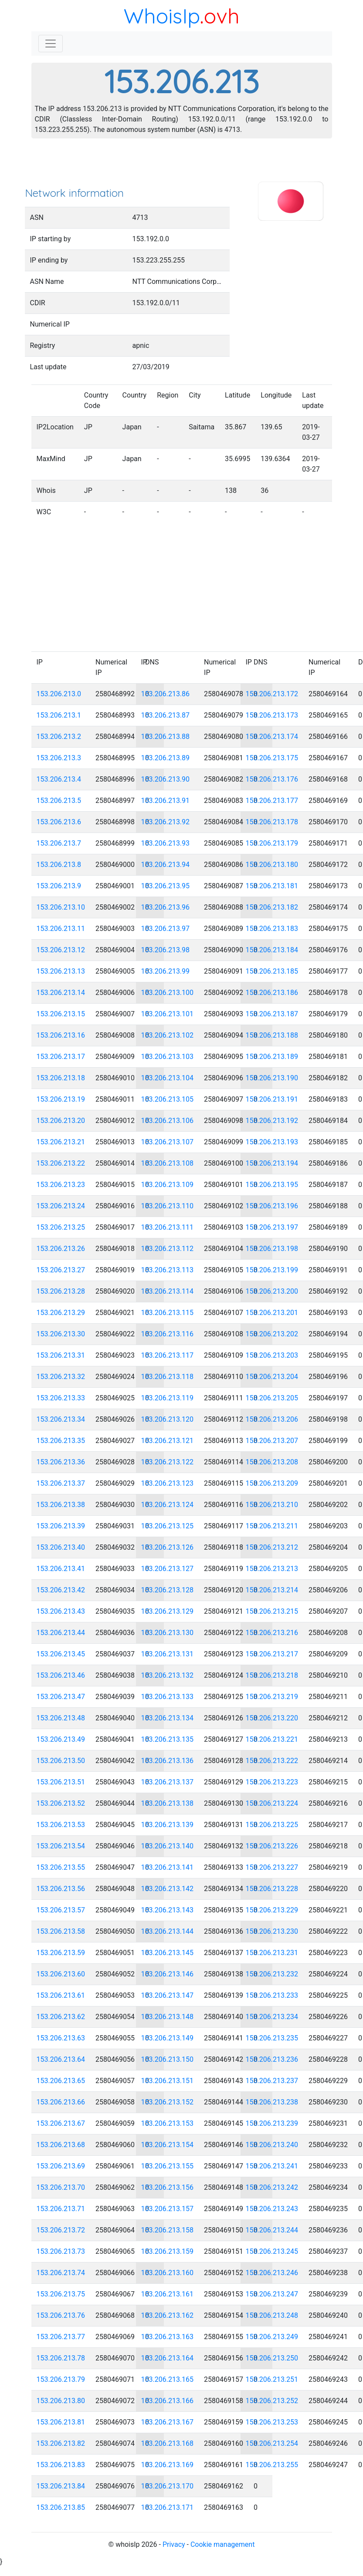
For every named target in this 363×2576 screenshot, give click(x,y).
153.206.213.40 (61, 1547)
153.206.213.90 (165, 779)
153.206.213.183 (272, 928)
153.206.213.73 (61, 2251)
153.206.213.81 (61, 2422)
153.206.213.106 (167, 1120)
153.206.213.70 (61, 2187)
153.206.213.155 (167, 2166)
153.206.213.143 (167, 1910)
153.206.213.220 (272, 1718)
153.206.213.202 (272, 1334)
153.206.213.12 (61, 950)
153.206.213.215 (272, 1611)
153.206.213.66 (61, 2102)
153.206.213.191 (272, 1099)
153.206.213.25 (61, 1227)
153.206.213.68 (61, 2145)
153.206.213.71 (61, 2209)
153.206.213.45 (61, 1654)
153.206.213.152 (167, 2102)
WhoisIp (162, 16)
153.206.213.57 (61, 1910)
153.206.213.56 (61, 1889)
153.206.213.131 (167, 1654)
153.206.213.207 (272, 1440)
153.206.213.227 (272, 1867)
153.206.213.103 (167, 1056)
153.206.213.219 (272, 1697)
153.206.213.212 (272, 1547)
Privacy (174, 2544)
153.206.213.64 (61, 2059)
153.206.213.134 (167, 1718)
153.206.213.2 (59, 736)
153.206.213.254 (272, 2443)
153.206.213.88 (165, 736)
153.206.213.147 (167, 1995)
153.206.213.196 (272, 1206)
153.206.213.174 (272, 736)
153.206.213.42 (61, 1590)
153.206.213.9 (59, 886)
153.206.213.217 (272, 1654)
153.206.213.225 (272, 1825)
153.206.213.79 (61, 2379)
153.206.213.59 (61, 1953)
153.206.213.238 (272, 2102)
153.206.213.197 (272, 1227)
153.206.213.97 (165, 928)
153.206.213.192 (272, 1120)
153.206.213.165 (167, 2379)
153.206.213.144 (167, 1931)
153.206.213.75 (61, 2294)
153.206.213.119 (167, 1398)
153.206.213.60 (61, 1974)
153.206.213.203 (272, 1355)
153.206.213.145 (167, 1953)
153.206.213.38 (61, 1504)
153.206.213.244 (272, 2230)
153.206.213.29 (61, 1312)
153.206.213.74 (61, 2273)
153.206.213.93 (165, 843)
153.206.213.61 (61, 1995)
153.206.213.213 (272, 1568)
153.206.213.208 (272, 1462)
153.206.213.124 (167, 1504)
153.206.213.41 (61, 1568)
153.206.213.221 (272, 1739)
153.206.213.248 (272, 2315)
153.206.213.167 (167, 2422)
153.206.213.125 (167, 1526)
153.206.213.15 (61, 1014)
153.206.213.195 (272, 1184)
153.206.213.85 (61, 2507)
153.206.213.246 (272, 2273)
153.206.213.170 (167, 2486)
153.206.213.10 (61, 907)
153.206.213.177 (272, 800)
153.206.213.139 (167, 1825)
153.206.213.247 (272, 2294)
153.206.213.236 (272, 2059)
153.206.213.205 (272, 1398)
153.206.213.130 (167, 1633)
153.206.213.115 (167, 1312)
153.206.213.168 (167, 2443)
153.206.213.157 (167, 2209)
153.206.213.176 (272, 779)
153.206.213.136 (167, 1761)
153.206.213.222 (272, 1761)
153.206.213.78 (61, 2358)
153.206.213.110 (167, 1206)
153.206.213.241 (272, 2166)
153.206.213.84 (61, 2486)
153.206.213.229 (272, 1910)
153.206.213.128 (167, 1590)
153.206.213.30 (61, 1334)
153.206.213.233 (272, 1995)
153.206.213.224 (272, 1803)
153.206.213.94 (165, 864)
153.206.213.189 (272, 1056)
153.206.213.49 (61, 1739)
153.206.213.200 (272, 1291)
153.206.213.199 (272, 1270)
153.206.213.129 (167, 1611)
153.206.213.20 (61, 1120)
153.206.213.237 (272, 2081)
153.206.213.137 (167, 1782)
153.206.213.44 (61, 1633)
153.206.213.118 (167, 1376)
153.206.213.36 (61, 1462)
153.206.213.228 (272, 1889)
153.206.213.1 (59, 715)
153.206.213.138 (167, 1803)
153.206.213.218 (272, 1675)
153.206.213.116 (167, 1334)
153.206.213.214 (272, 1590)
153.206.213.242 (272, 2187)
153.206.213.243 (272, 2209)
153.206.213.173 (272, 715)
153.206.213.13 (61, 971)
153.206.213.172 (272, 694)
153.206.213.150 (167, 2059)
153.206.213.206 (272, 1419)
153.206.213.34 (61, 1419)
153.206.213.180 (272, 864)
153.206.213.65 (61, 2081)
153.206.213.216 (272, 1633)
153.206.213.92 (165, 822)
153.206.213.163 (167, 2337)
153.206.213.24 (61, 1206)
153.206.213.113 (167, 1270)
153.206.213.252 (272, 2401)
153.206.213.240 (272, 2145)
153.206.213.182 (272, 907)
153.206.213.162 (167, 2315)
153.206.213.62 (61, 2017)
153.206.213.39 (61, 1526)
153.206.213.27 (61, 1270)
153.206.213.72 (61, 2230)
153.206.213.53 (61, 1825)
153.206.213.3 (59, 758)
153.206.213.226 (272, 1846)
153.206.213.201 (272, 1312)
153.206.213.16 (61, 1035)
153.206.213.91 (165, 800)
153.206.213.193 (272, 1142)
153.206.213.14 (61, 992)
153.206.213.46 (61, 1675)
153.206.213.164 (167, 2358)
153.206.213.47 (61, 1697)
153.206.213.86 (165, 694)
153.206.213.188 (272, 1035)
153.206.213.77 (61, 2337)
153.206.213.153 (167, 2123)
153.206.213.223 (272, 1782)
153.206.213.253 (272, 2422)
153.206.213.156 (167, 2187)
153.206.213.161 (167, 2294)
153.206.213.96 (165, 907)
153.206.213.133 (167, 1697)
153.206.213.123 (167, 1483)
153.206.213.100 (167, 992)
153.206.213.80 (61, 2401)
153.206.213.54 (61, 1846)
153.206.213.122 (167, 1462)
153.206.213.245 (272, 2251)
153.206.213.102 (167, 1035)
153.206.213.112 (167, 1248)
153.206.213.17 (61, 1056)
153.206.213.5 (59, 800)
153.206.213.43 (61, 1611)
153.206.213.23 (61, 1184)
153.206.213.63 (61, 2038)
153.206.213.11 (61, 928)
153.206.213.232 (272, 1974)
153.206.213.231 (272, 1953)
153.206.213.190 (272, 1078)
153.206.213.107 (167, 1142)
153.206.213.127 (167, 1568)
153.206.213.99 (165, 971)
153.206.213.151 (167, 2081)
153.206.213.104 (167, 1078)
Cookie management (222, 2544)
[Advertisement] (182, 165)
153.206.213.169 (167, 2465)
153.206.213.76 (61, 2315)
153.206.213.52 (61, 1803)
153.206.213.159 (167, 2251)
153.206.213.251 (272, 2379)
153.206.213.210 (272, 1504)
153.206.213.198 (272, 1248)
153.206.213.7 (59, 843)
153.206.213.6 (59, 822)
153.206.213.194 (272, 1163)
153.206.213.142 (167, 1889)
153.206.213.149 (167, 2038)
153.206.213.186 (272, 992)
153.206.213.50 (61, 1761)
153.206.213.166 (167, 2401)
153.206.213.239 (272, 2123)
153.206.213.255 (272, 2465)
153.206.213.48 (61, 1718)
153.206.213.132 (167, 1675)
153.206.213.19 (61, 1099)
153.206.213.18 (61, 1078)
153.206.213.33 (61, 1398)
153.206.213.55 (61, 1867)
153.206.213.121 (167, 1440)
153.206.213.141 (167, 1867)
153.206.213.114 (167, 1291)
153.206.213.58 (61, 1931)
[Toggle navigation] (50, 43)
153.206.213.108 (167, 1163)
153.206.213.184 (272, 950)
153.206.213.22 (61, 1163)
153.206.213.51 (61, 1782)
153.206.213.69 (61, 2166)
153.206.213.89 (165, 758)
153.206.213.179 (272, 843)
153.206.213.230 (272, 1931)
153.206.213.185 (272, 971)
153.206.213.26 (61, 1248)
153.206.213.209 (272, 1483)
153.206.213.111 (167, 1227)
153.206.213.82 (61, 2443)
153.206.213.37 (61, 1483)
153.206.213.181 (272, 886)
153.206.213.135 (167, 1739)
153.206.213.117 (167, 1355)
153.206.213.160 (167, 2273)
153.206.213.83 (61, 2465)
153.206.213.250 (272, 2358)
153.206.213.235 (272, 2038)
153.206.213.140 (167, 1846)
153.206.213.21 (61, 1142)
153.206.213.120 (167, 1419)
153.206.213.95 (165, 886)
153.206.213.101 (167, 1014)
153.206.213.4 (59, 779)
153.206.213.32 (61, 1376)
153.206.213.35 (61, 1440)
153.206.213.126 (167, 1547)
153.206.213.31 (61, 1355)
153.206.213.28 (61, 1291)
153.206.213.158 (167, 2230)
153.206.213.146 (167, 1974)
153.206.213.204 (272, 1376)
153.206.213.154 (167, 2145)
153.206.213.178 (272, 822)
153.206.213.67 (61, 2123)
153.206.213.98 (165, 950)
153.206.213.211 (272, 1526)
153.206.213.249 (272, 2337)
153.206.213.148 (167, 2017)
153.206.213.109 (167, 1184)
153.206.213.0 (59, 694)
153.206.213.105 (167, 1099)
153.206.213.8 (59, 864)
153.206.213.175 (272, 758)
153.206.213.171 (167, 2507)
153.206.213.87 (165, 715)
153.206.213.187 (272, 1014)
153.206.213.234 (272, 2017)
